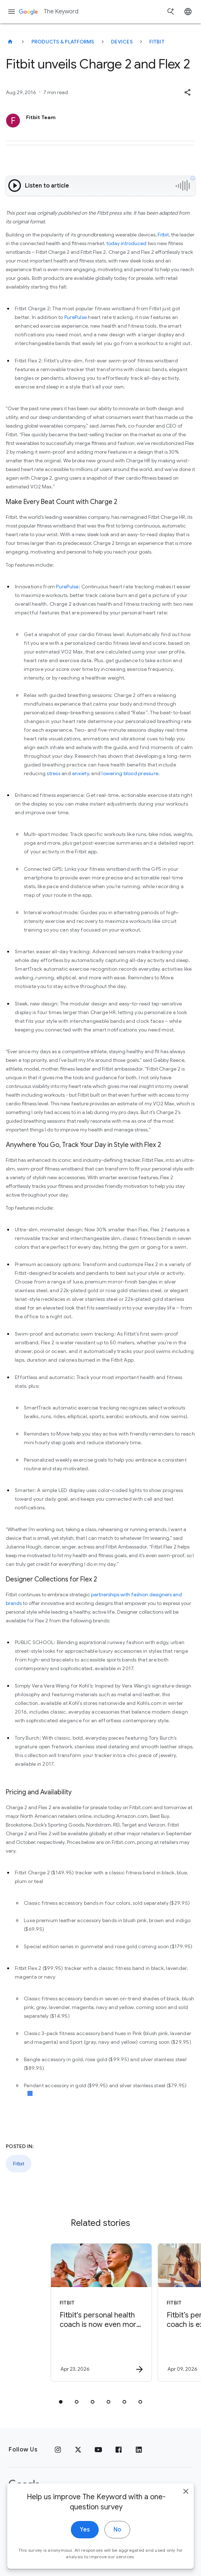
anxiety (80, 773)
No (117, 2539)
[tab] (61, 2402)
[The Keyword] (10, 41)
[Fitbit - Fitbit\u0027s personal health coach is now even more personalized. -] (94, 2312)
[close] (186, 2501)
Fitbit (156, 41)
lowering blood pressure (130, 773)
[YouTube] (98, 2449)
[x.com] (78, 2449)
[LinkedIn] (138, 2449)
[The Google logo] (24, 2484)
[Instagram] (58, 2449)
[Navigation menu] (11, 11)
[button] (187, 92)
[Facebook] (118, 2449)
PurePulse (75, 317)
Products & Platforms (62, 41)
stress (53, 773)
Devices (122, 41)
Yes (85, 2539)
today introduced (126, 243)
